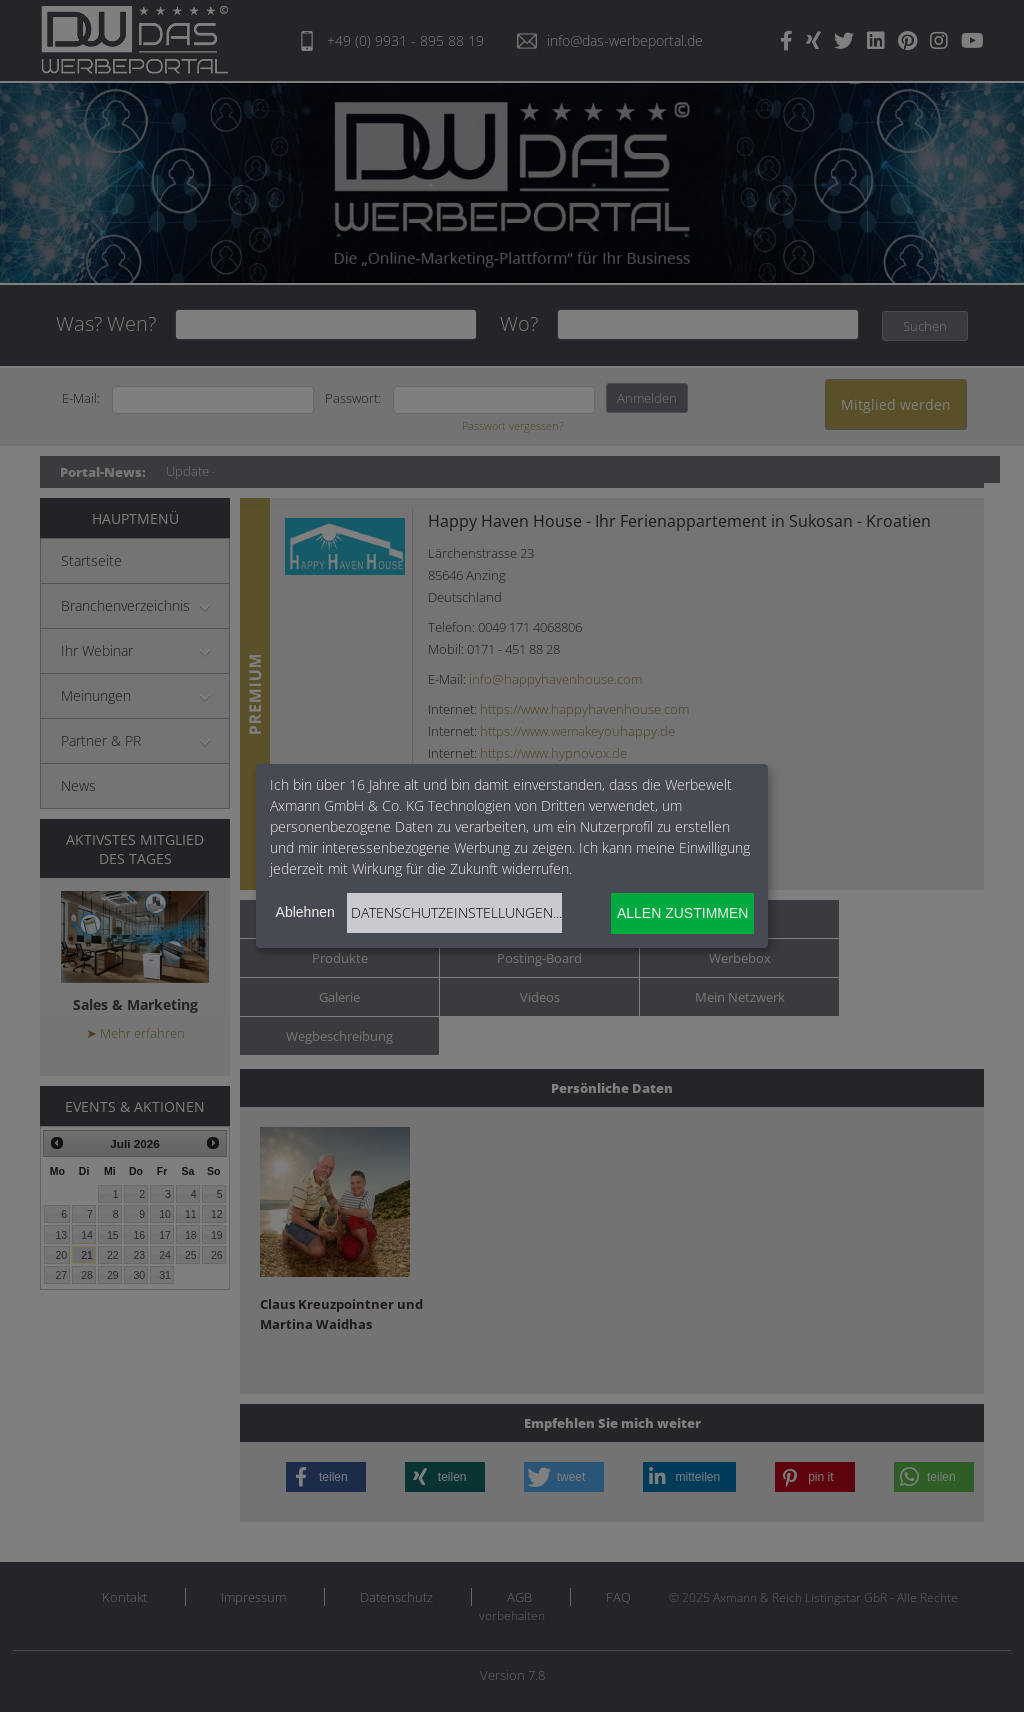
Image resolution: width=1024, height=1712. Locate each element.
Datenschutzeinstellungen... (456, 912)
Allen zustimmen (682, 913)
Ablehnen (305, 912)
